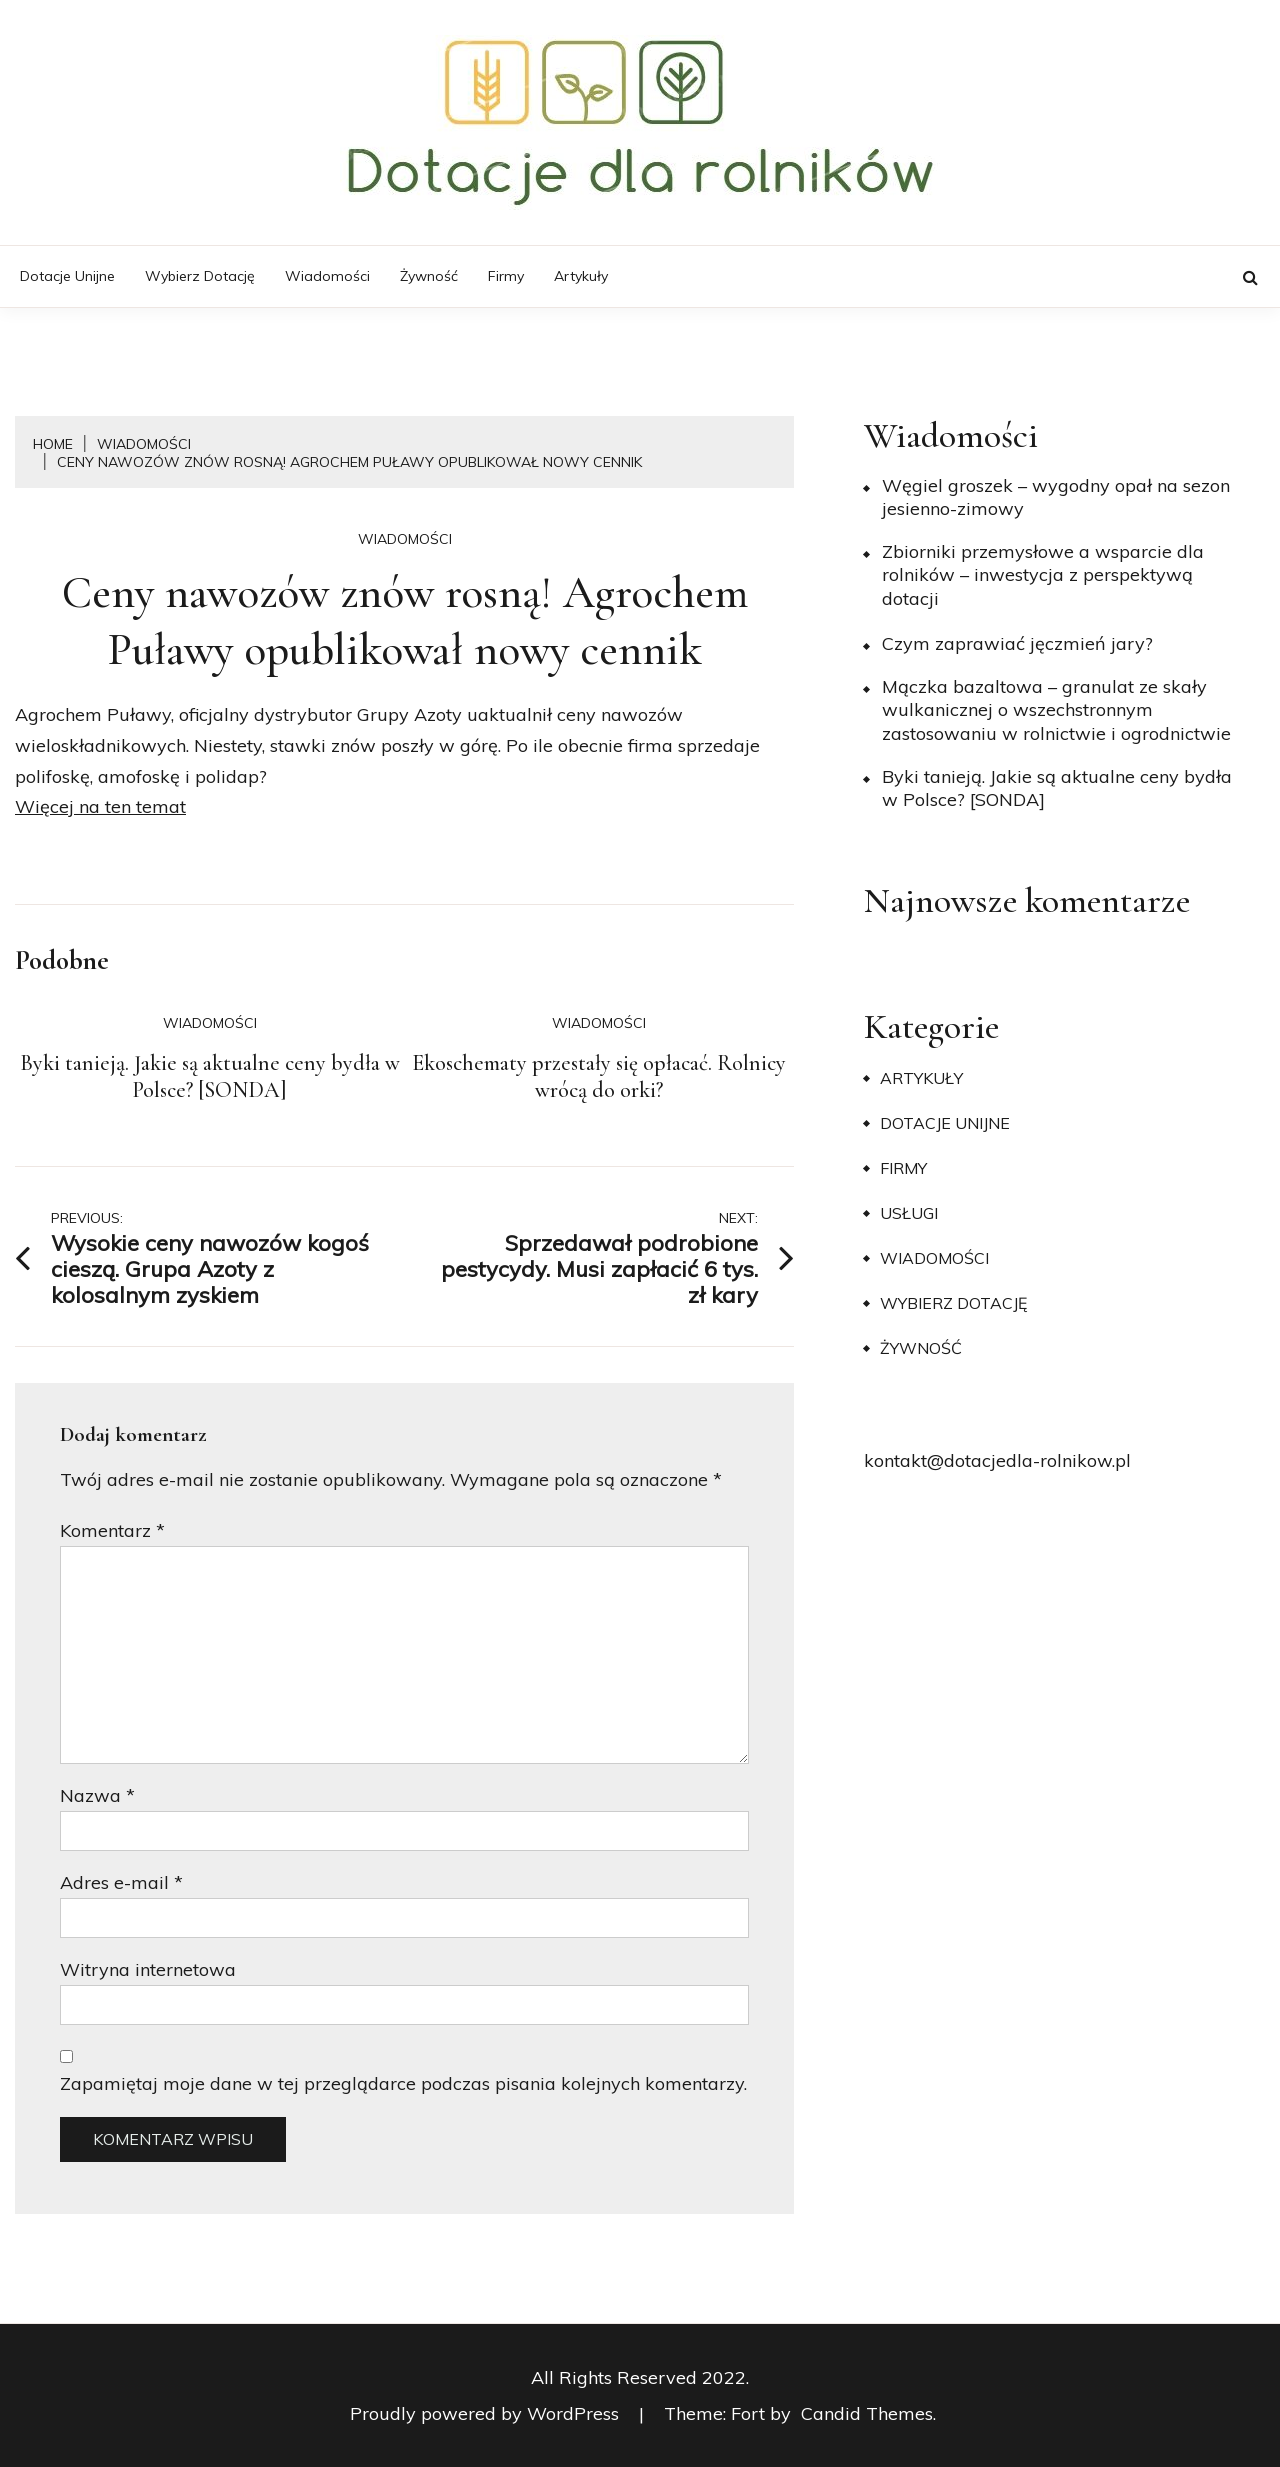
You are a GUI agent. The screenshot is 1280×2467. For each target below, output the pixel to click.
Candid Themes (867, 2413)
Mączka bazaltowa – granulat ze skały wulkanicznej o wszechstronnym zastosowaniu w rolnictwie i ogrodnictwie (1056, 710)
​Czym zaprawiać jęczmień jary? (1017, 643)
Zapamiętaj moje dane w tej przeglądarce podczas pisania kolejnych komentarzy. (403, 2083)
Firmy (506, 276)
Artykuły (581, 276)
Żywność (429, 276)
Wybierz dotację (200, 276)
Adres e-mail (121, 1882)
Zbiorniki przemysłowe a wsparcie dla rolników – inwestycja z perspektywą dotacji (1043, 575)
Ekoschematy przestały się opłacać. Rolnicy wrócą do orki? (599, 1077)
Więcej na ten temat (100, 806)
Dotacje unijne (67, 276)
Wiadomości (327, 276)
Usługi (909, 1213)
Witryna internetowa (148, 1969)
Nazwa (97, 1795)
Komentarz (112, 1530)
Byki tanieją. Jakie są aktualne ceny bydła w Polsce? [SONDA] (210, 1077)
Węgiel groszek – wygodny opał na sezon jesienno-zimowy (1056, 497)
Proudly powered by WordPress (487, 2413)
